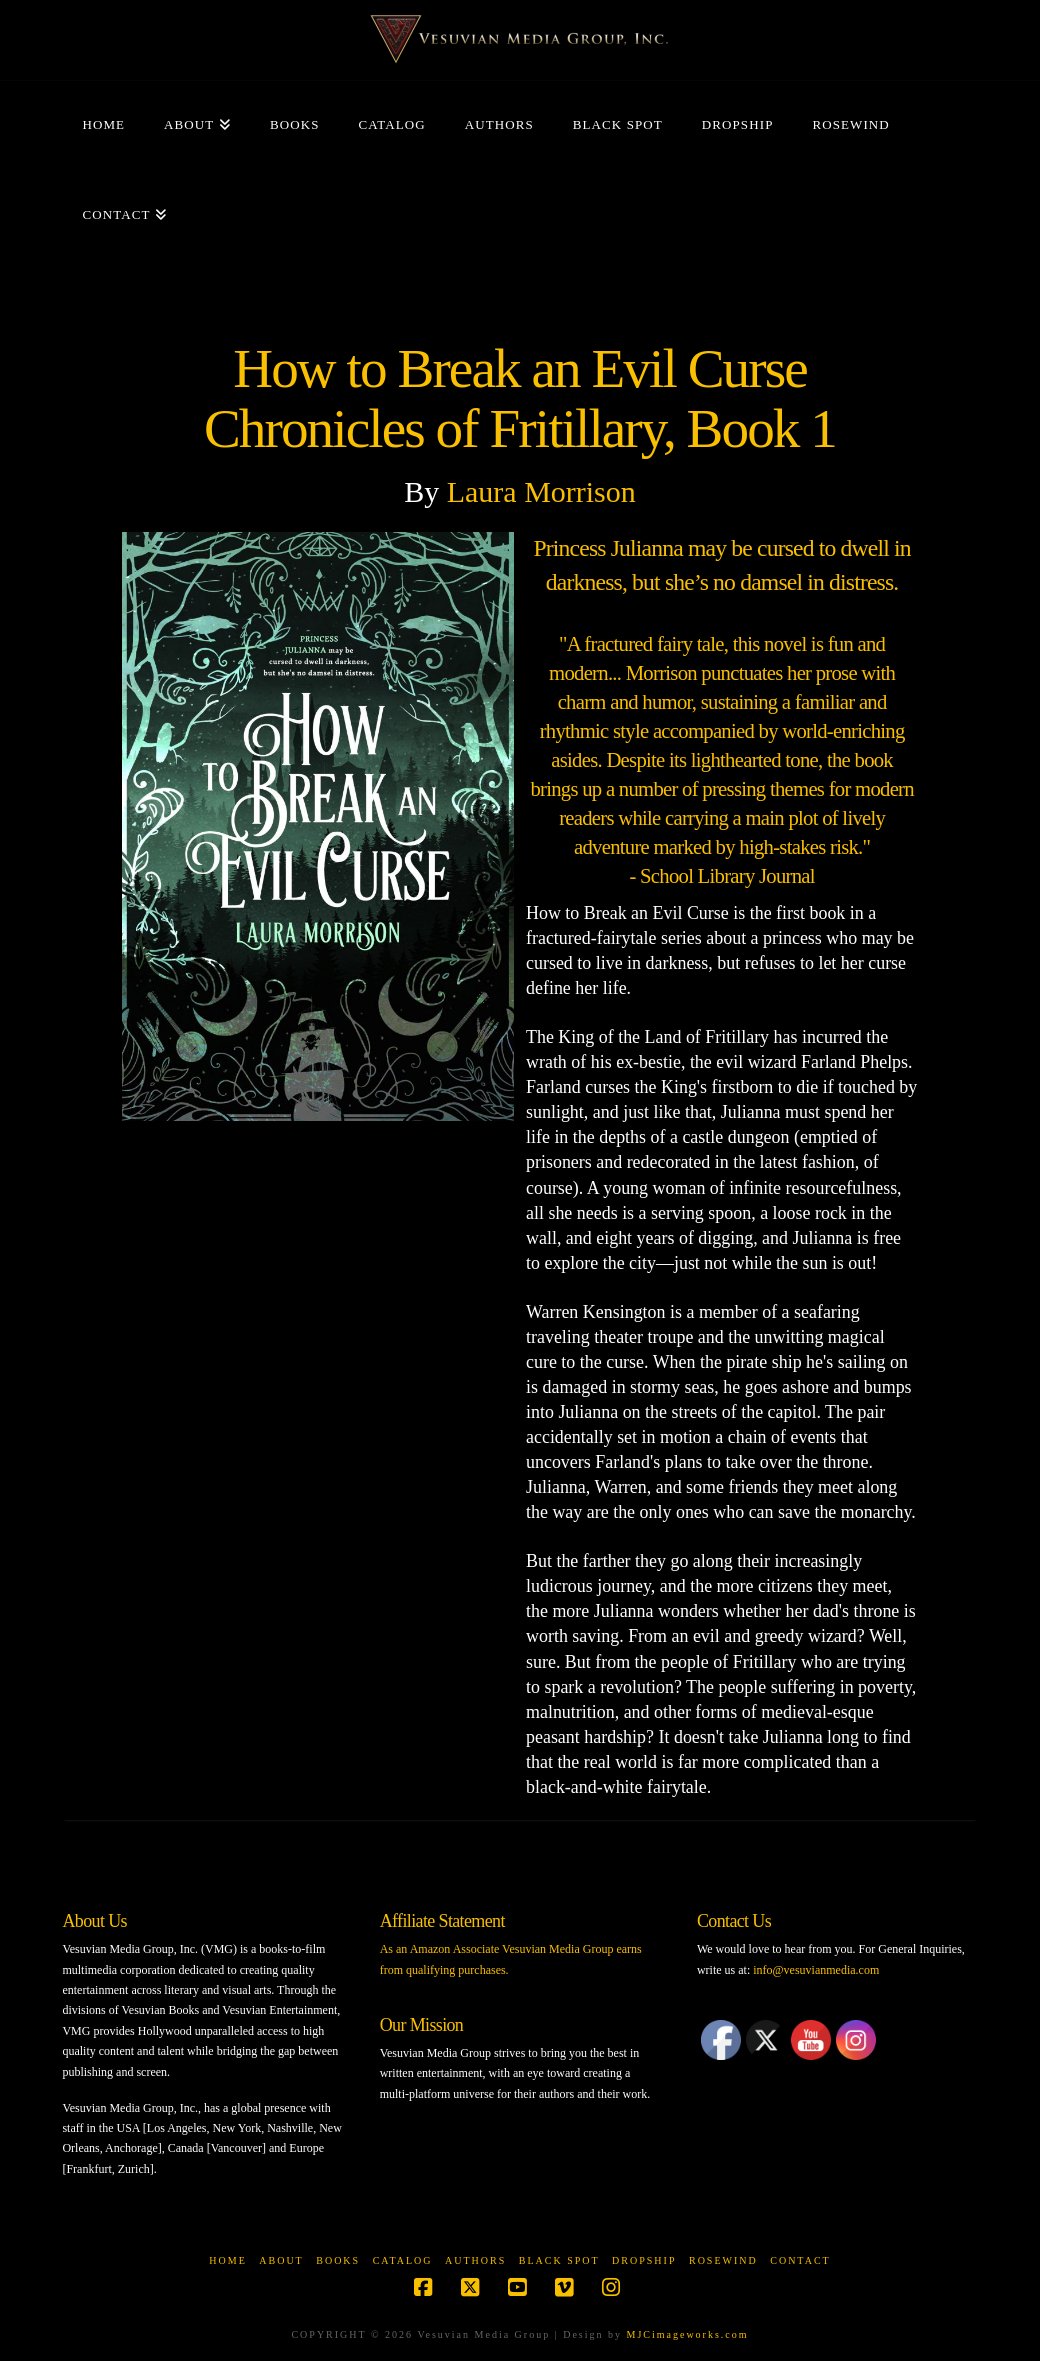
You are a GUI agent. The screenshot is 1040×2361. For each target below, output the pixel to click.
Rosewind (723, 2260)
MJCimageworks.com (688, 2334)
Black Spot (559, 2260)
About (281, 2260)
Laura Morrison (541, 491)
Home (227, 2260)
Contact (800, 2260)
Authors (475, 2260)
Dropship (644, 2260)
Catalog (403, 2260)
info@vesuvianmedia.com (816, 1970)
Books (338, 2260)
